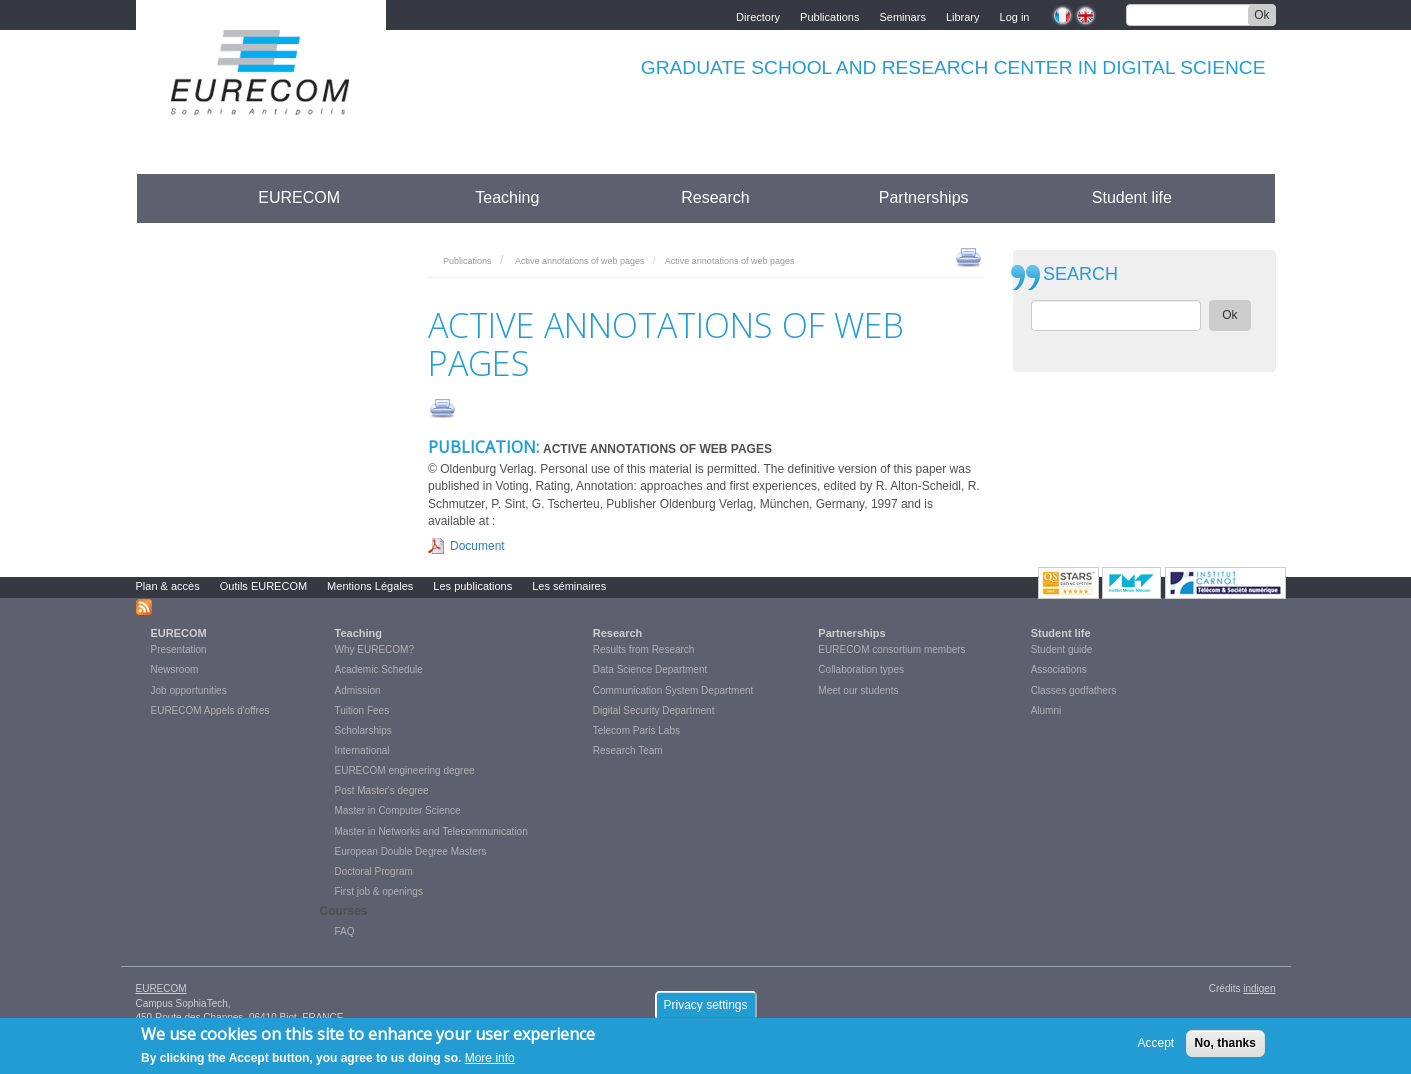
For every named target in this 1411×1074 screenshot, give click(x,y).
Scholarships (363, 730)
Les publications (472, 586)
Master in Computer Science (398, 810)
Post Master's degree (382, 790)
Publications (829, 15)
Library (963, 15)
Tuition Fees (362, 710)
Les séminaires (569, 586)
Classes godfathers (1074, 690)
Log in (1015, 15)
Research (715, 197)
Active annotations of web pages (580, 261)
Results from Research (644, 649)
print (968, 256)
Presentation (179, 649)
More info (490, 1063)
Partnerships (924, 197)
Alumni (1046, 710)
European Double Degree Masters (411, 851)
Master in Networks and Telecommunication (431, 831)
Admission (358, 690)
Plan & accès (168, 586)
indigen (1259, 988)
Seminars (902, 15)
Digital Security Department (654, 710)
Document (477, 546)
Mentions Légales (370, 586)
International (362, 750)
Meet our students (858, 690)
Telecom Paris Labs (636, 730)
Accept (1156, 1048)
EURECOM (299, 197)
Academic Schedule (379, 669)
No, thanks (1225, 1048)
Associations (1059, 669)
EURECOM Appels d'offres (210, 710)
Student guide (1062, 649)
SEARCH (1080, 274)
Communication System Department (673, 690)
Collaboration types (861, 669)
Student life (1132, 197)
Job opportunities (189, 690)
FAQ (345, 931)
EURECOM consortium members (891, 649)
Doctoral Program (374, 871)
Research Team (628, 750)
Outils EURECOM (263, 586)
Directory (758, 15)
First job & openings (379, 891)
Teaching (507, 197)
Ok (1261, 15)
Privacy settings (705, 1010)
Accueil (173, 197)
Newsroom (175, 669)
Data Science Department (650, 669)
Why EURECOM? (374, 649)
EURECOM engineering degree (405, 770)
